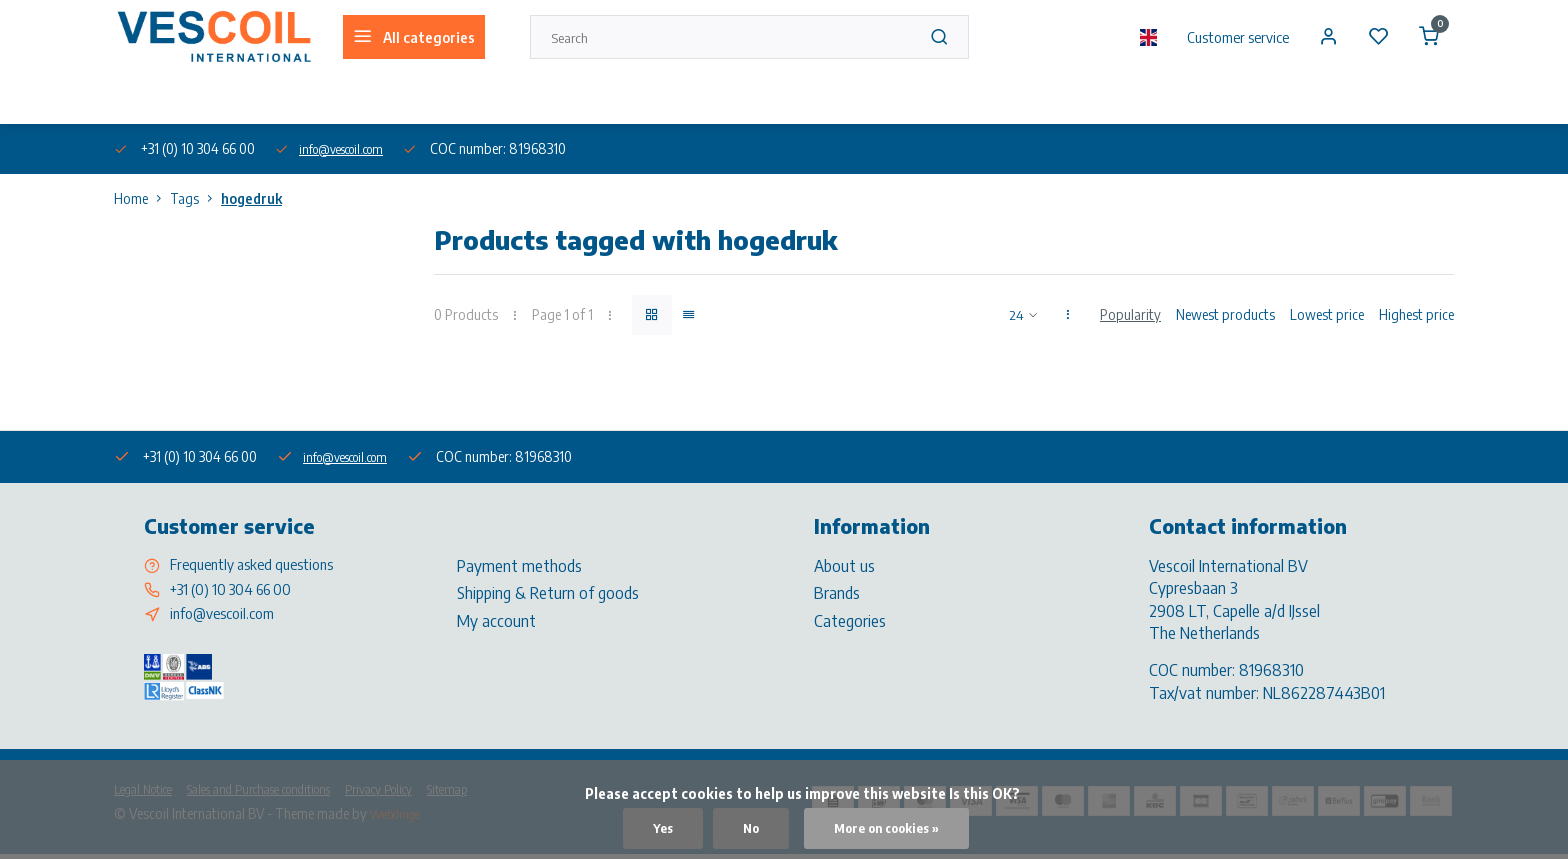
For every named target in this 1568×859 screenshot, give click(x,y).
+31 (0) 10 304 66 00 (238, 592)
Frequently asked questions (261, 565)
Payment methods (519, 565)
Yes (653, 827)
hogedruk (251, 198)
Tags (195, 198)
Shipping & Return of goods (548, 592)
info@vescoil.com (350, 148)
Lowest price (1327, 314)
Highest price (1416, 314)
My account (496, 620)
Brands (837, 592)
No (743, 827)
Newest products (1225, 314)
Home (142, 198)
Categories (850, 620)
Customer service (1225, 37)
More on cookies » (888, 827)
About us (138, 98)
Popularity (1130, 314)
